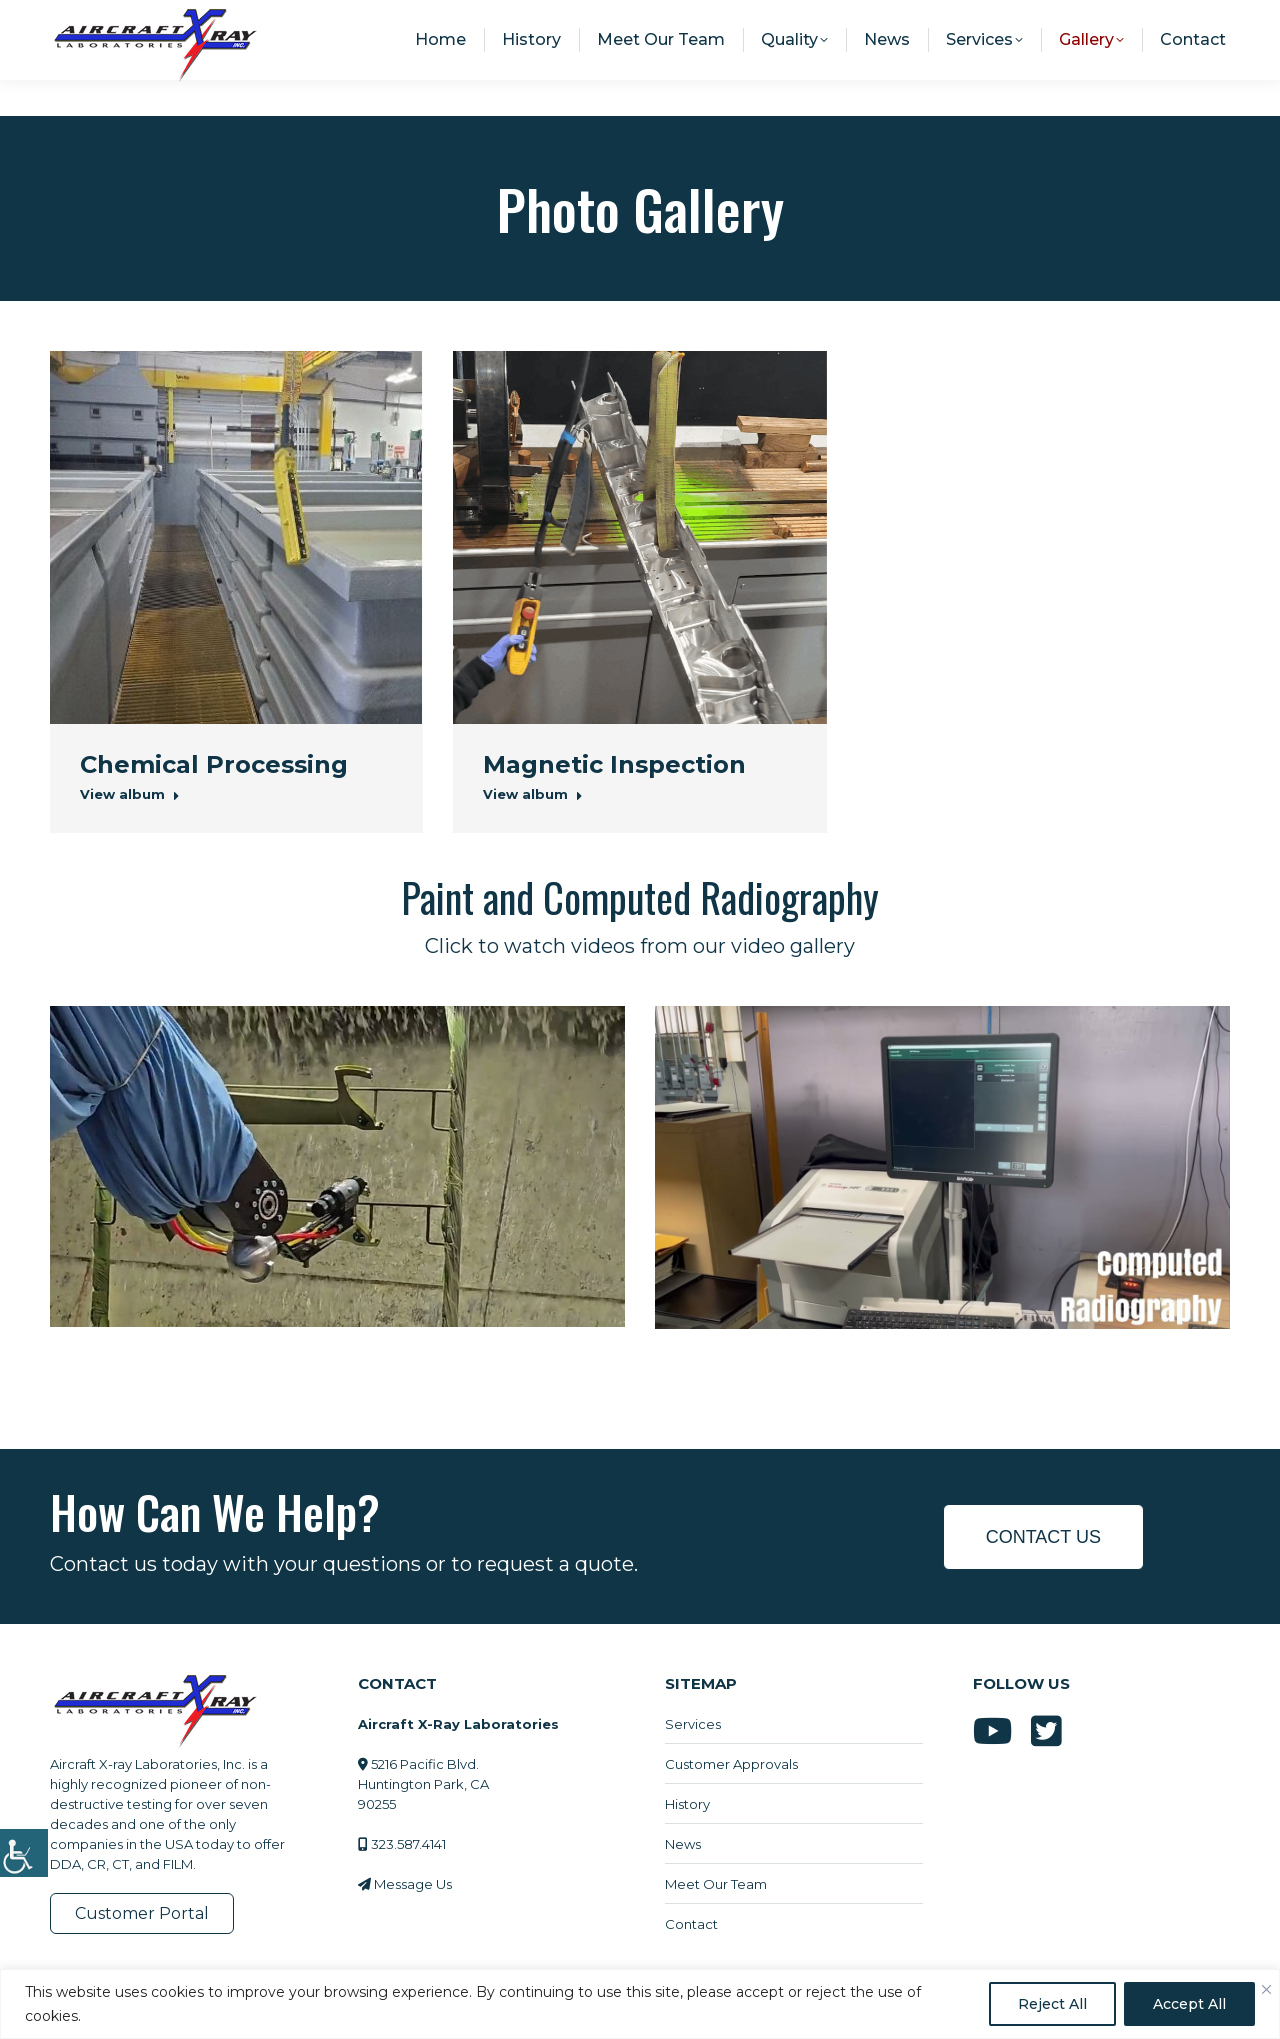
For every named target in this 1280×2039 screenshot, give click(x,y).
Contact (691, 1924)
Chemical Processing (214, 764)
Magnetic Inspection (614, 764)
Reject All (1052, 2004)
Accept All (1189, 2004)
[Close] (1266, 1989)
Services (693, 1724)
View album (130, 794)
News (683, 1844)
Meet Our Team (716, 1884)
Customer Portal (142, 1913)
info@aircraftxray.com (1012, 18)
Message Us (413, 1884)
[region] (640, 2004)
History (687, 1804)
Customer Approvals (731, 1764)
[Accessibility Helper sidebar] (24, 1852)
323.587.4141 (1174, 18)
